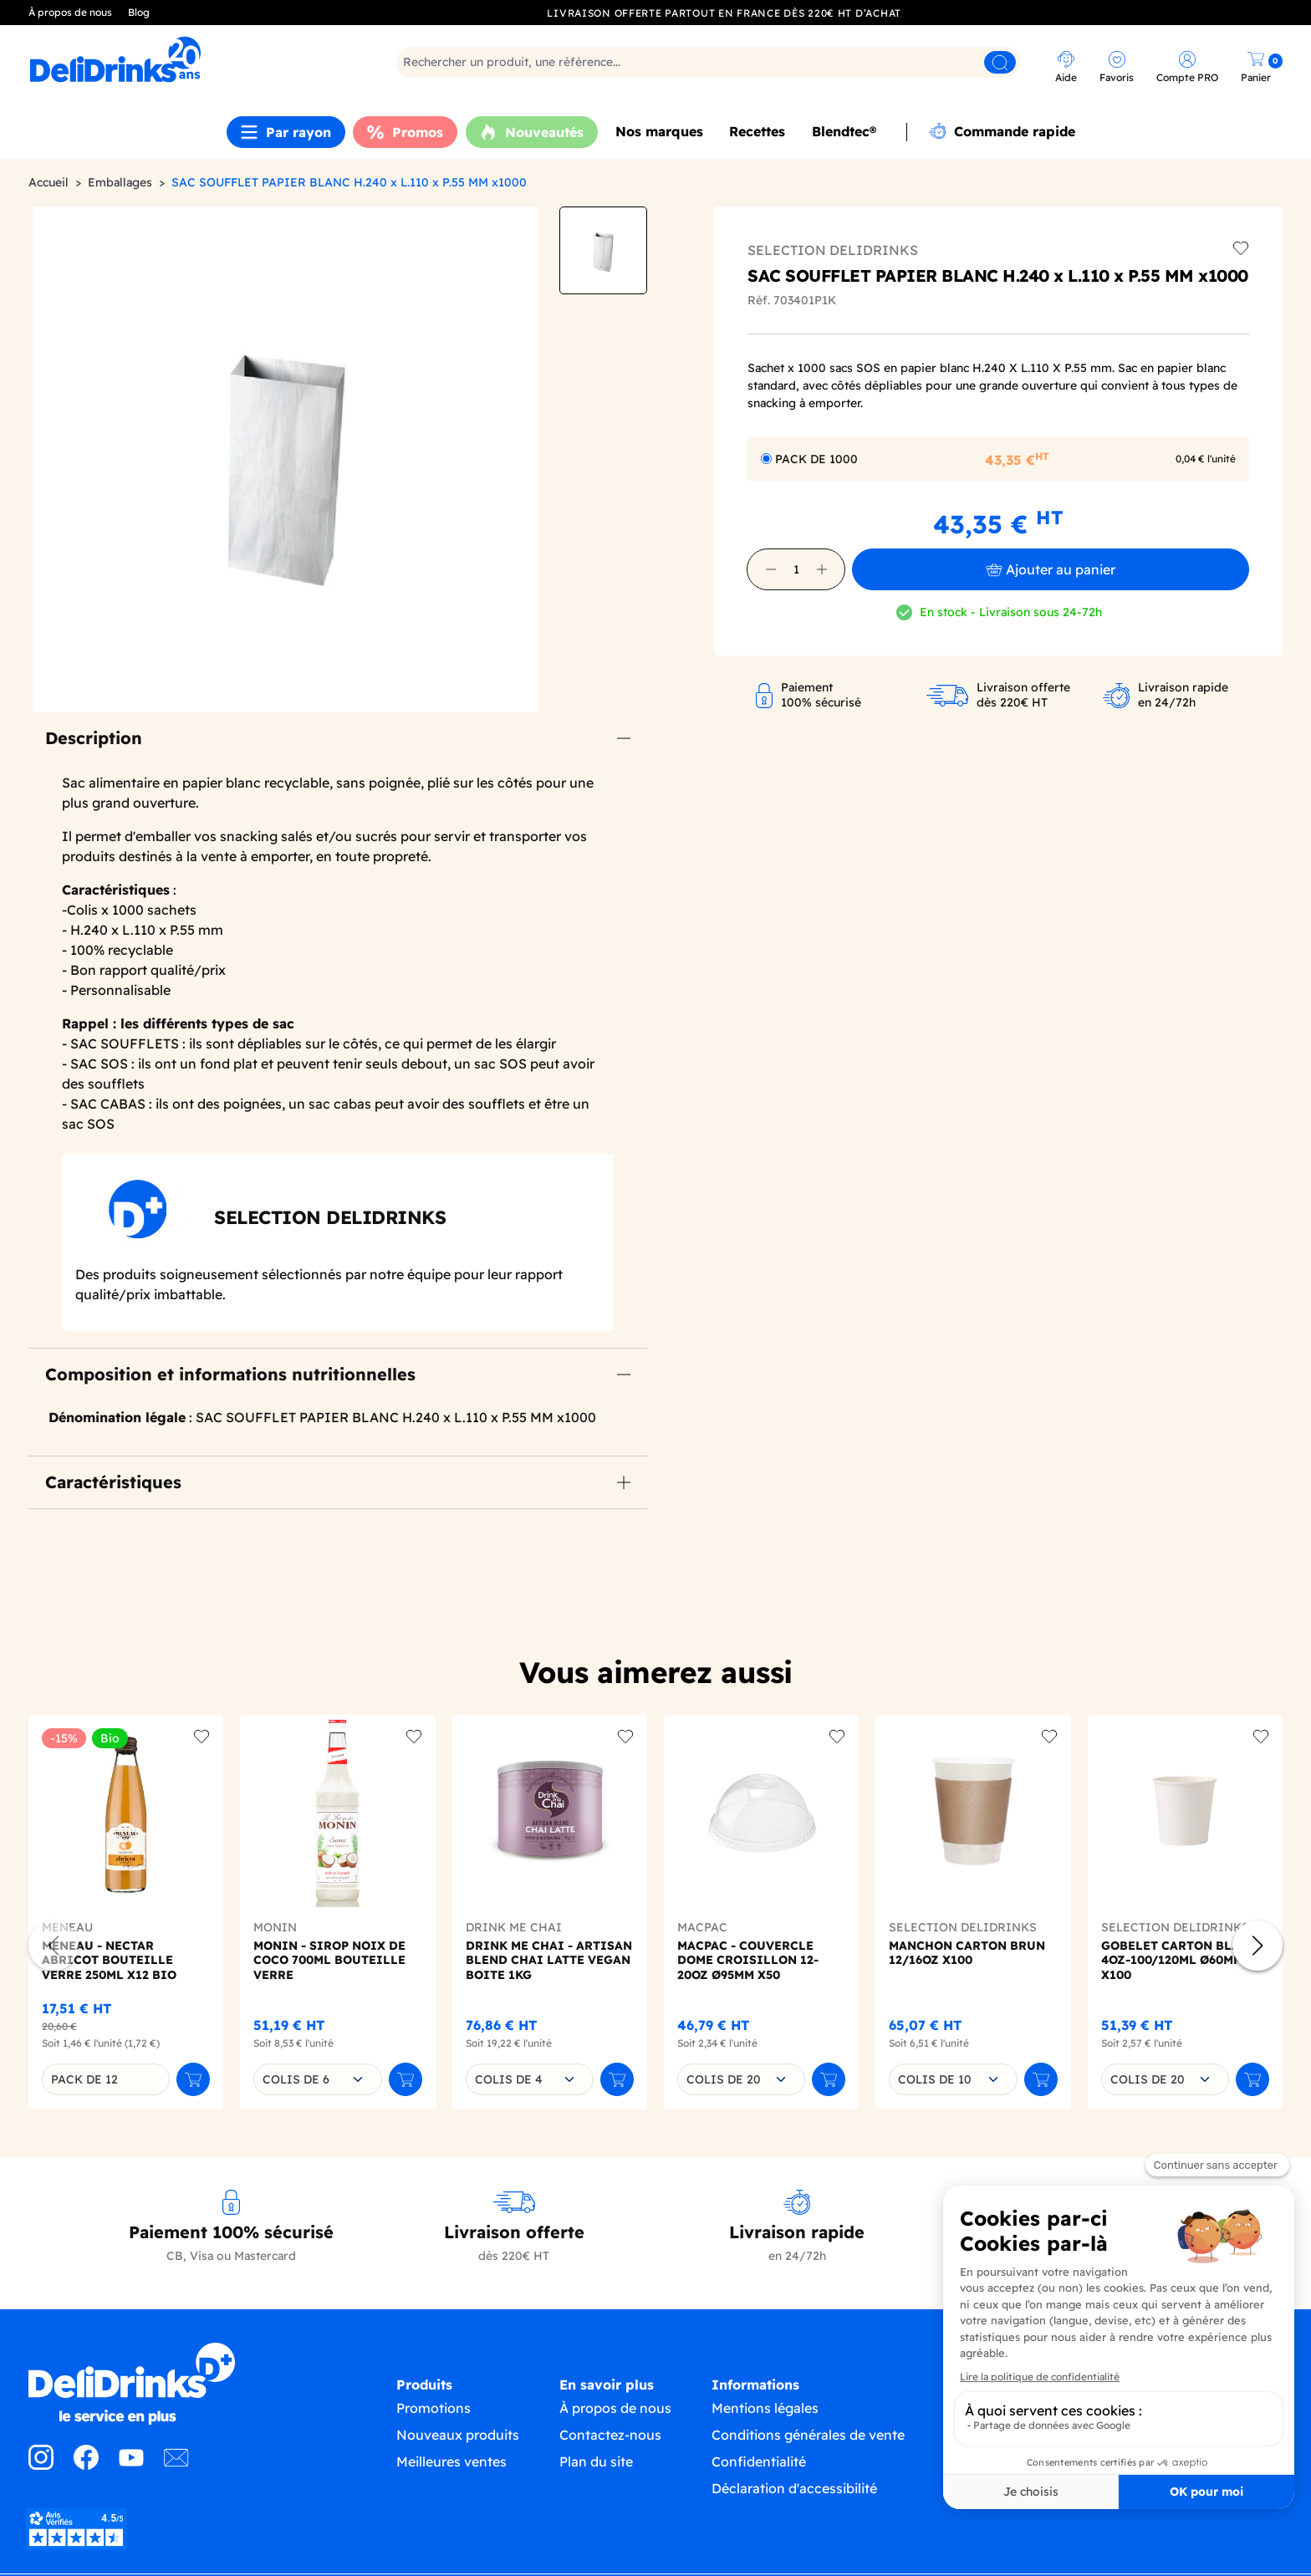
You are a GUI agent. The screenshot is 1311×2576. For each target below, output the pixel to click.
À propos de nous (70, 12)
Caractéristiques (113, 1482)
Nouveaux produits (457, 2451)
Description (93, 737)
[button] (771, 569)
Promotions (433, 2424)
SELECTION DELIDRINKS (832, 250)
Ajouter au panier (1050, 569)
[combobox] (317, 2079)
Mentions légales (765, 2424)
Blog (139, 12)
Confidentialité (759, 2478)
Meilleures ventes (451, 2478)
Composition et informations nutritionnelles (230, 1374)
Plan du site (596, 2478)
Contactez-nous (610, 2451)
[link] (182, 59)
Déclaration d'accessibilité (794, 2505)
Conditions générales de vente (808, 2451)
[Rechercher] (708, 62)
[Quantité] (796, 569)
